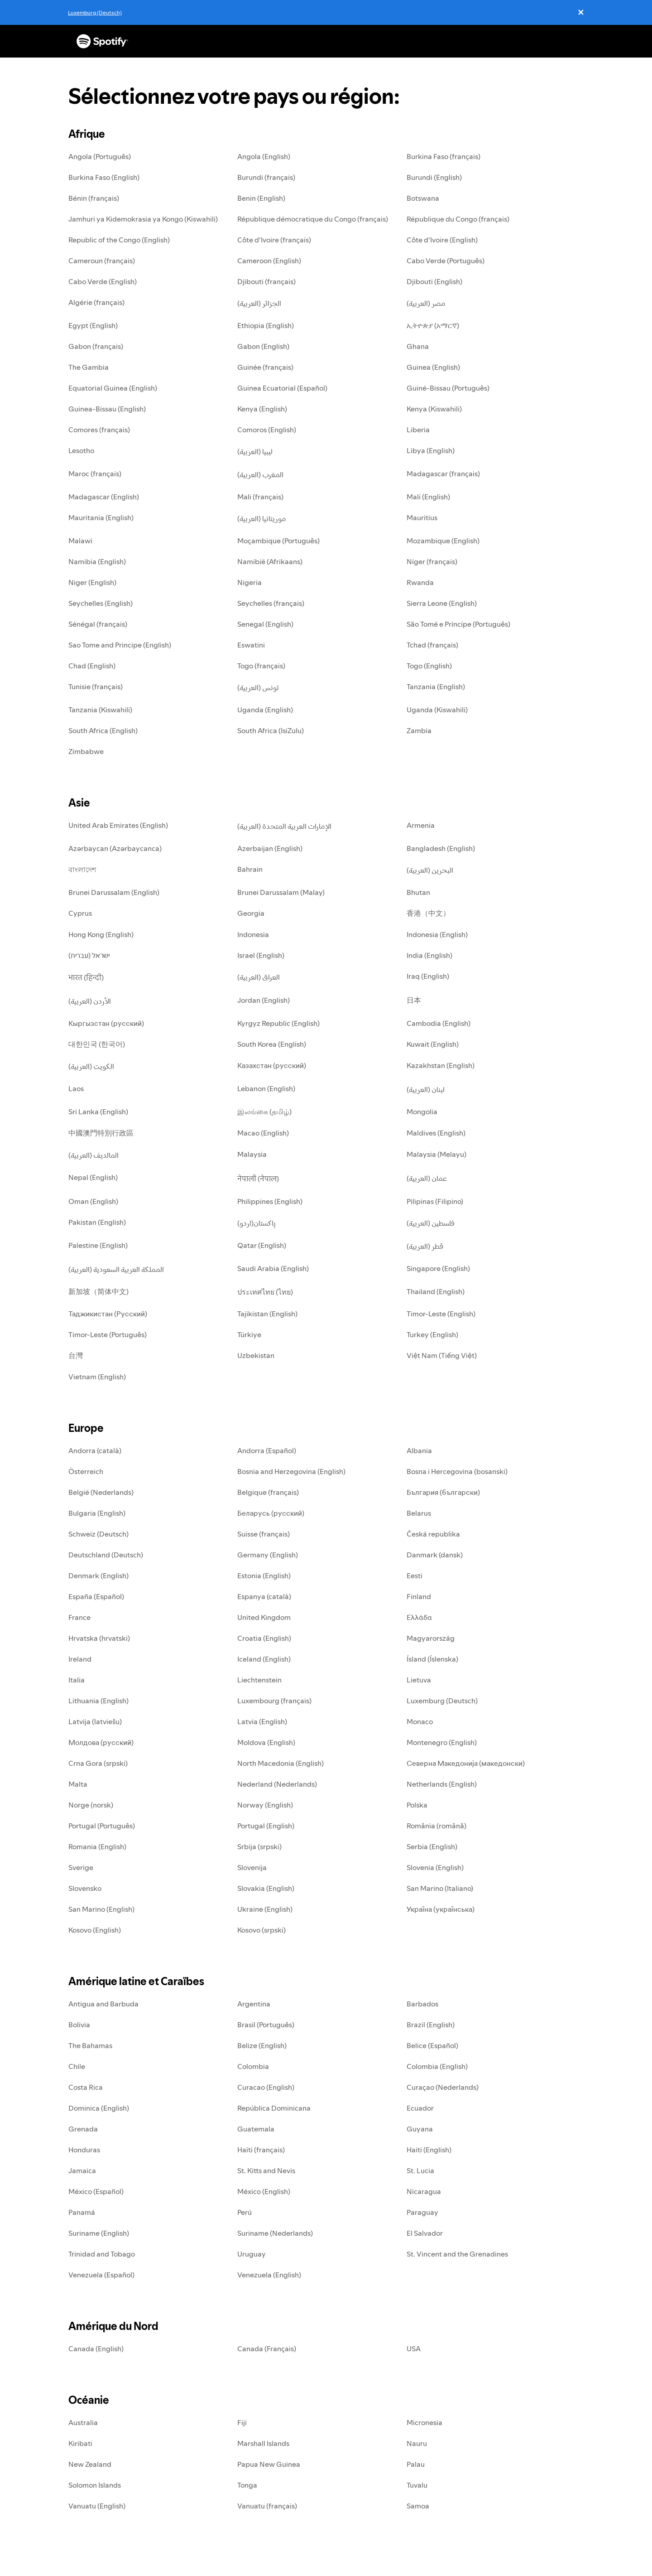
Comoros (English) (266, 430)
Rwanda (420, 582)
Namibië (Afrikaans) (269, 561)
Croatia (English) (264, 1638)
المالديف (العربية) (93, 1155)
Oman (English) (93, 1201)
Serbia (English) (432, 1846)
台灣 (75, 1355)
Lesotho (81, 450)
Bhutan (418, 892)
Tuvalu (417, 2485)
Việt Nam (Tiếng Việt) (442, 1355)
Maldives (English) (436, 1133)
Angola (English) (263, 156)
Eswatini (251, 645)
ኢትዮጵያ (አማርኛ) (433, 325)
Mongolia (422, 1111)
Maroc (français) (94, 473)
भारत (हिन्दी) (86, 977)
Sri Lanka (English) (98, 1111)
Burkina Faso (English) (103, 177)
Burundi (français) (266, 177)
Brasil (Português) (265, 2025)
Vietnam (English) (97, 1377)
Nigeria (249, 582)
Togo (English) (429, 666)
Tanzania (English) (436, 686)
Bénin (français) (93, 198)
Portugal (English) (265, 1826)
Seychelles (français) (270, 603)
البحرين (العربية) (430, 870)
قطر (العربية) (425, 1246)
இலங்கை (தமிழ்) (264, 1111)
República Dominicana (274, 2108)
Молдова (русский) (101, 1742)
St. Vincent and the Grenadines (457, 2254)
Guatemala (255, 2129)
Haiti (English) (429, 2150)
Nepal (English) (93, 1177)
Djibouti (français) (266, 281)
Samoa (418, 2506)
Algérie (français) (96, 302)
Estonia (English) (264, 1575)
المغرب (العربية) (260, 474)
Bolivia (79, 2025)
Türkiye (249, 1334)
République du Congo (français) (458, 219)
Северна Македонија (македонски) (466, 1763)
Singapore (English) (438, 1268)
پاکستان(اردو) (256, 1223)
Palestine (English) (98, 1245)
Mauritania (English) (101, 517)
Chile (76, 2066)
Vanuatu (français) (267, 2506)
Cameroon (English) (269, 261)
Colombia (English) (437, 2066)
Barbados (422, 2004)
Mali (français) (260, 497)
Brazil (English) (431, 2025)
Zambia (419, 730)
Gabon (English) (263, 346)
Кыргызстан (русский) (106, 1023)
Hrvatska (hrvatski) (99, 1638)
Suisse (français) (263, 1534)
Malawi (80, 541)
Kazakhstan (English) (441, 1065)
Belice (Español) (432, 2045)
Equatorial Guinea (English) (112, 388)
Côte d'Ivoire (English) (442, 240)
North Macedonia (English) (280, 1763)
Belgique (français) (268, 1492)
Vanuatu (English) (96, 2506)
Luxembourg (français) (274, 1701)
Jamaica (82, 2170)
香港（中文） (428, 913)
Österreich (85, 1471)
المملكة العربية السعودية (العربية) (116, 1269)
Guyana (420, 2129)
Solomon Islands (94, 2485)
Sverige (80, 1867)
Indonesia (253, 934)
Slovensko (84, 1888)
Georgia (250, 913)
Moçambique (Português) (278, 541)
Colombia (253, 2066)
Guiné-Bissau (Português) (448, 388)
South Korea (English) (271, 1044)
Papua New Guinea (268, 2464)
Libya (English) (431, 450)
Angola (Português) (99, 156)
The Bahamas (90, 2045)
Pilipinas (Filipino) (435, 1201)
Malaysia (252, 1154)
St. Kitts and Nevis (266, 2170)
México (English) (263, 2191)
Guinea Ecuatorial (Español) (282, 388)
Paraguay (422, 2212)
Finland (419, 1596)
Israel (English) (260, 955)
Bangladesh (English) (441, 848)
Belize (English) (262, 2045)
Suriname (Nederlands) (275, 2233)
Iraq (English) (428, 976)
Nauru (417, 2443)
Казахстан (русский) (271, 1065)
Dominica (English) (98, 2108)
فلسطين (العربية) (431, 1223)
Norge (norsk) (90, 1805)
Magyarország (431, 1638)
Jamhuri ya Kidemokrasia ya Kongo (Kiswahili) (143, 219)
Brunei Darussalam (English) (113, 892)
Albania (419, 1450)
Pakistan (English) (97, 1222)
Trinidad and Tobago (101, 2254)
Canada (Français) (266, 2349)
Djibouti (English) (434, 281)
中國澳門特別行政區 (101, 1133)
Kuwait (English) (433, 1044)
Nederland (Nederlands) (277, 1784)
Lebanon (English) (266, 1088)
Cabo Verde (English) (102, 281)
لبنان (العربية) (426, 1089)
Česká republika (433, 1534)
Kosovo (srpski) (261, 1930)
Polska (417, 1805)
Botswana (423, 198)
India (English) (429, 955)
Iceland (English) (264, 1659)
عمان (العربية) (427, 1178)
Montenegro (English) (442, 1742)
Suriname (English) (98, 2233)
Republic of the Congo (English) (119, 240)
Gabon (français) (95, 346)
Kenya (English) (262, 409)
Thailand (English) (436, 1291)
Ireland (79, 1659)
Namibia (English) (97, 561)
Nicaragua (424, 2191)
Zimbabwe (86, 751)
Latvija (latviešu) (95, 1721)
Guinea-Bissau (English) (107, 409)
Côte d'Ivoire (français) (274, 240)
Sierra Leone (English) (442, 603)
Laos (76, 1088)
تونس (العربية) (258, 687)
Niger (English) (92, 582)
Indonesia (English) (437, 934)
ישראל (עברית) (89, 955)
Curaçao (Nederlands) (443, 2087)
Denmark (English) (98, 1575)
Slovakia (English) (265, 1888)
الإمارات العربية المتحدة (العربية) (284, 826)
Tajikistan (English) (267, 1314)
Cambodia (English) (438, 1023)
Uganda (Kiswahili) (437, 710)
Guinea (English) (433, 367)
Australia (83, 2422)
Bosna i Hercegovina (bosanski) (457, 1471)
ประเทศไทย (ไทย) (265, 1292)
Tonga (247, 2485)
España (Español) (96, 1596)
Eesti (414, 1575)
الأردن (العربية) (89, 1001)
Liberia (418, 430)
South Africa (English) (103, 730)
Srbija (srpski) (259, 1846)
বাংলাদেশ (82, 870)
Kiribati (80, 2443)
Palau (416, 2464)
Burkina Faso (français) (443, 156)
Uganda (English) (265, 710)
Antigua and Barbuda (103, 2004)
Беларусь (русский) (270, 1513)
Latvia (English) (262, 1721)
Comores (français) (99, 430)
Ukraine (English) (264, 1909)
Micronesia (424, 2422)
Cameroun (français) (101, 261)
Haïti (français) (261, 2150)
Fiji (242, 2422)
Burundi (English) (434, 177)
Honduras (84, 2150)
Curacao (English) (265, 2087)
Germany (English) (267, 1555)
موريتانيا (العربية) (261, 518)
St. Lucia (420, 2170)
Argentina (253, 2004)
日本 (414, 1000)
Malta (77, 1784)
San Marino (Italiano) (440, 1888)
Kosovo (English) (94, 1930)
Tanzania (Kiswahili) (100, 710)
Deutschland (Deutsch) (105, 1555)
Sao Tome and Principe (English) (119, 645)
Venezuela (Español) (101, 2275)
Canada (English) (96, 2349)
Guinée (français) (265, 367)
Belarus (419, 1513)
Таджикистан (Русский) (107, 1314)
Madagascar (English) (103, 497)
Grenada (83, 2129)
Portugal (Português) (101, 1826)
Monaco (420, 1721)
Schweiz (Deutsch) (98, 1534)
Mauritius (422, 517)
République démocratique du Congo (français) (312, 219)
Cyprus (80, 913)
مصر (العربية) (426, 303)
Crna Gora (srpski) (98, 1763)
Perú (244, 2212)
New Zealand (89, 2464)
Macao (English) (263, 1133)
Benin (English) (261, 198)
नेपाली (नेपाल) (258, 1179)
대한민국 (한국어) (96, 1044)
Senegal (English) (265, 624)
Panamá (81, 2212)
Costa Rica (85, 2087)
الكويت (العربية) (91, 1066)
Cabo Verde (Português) (445, 261)
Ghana (418, 346)
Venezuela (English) (269, 2275)
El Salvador (425, 2233)
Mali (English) (428, 497)
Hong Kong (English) (101, 934)
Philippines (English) (269, 1201)
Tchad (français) (432, 645)
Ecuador (420, 2108)
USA (414, 2349)
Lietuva (419, 1680)
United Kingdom (264, 1617)
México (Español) (96, 2191)
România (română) (436, 1826)
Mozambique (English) (443, 541)
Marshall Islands (263, 2443)
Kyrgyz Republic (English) (278, 1023)
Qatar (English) (261, 1245)
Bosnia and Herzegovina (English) (291, 1471)
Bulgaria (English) (96, 1513)
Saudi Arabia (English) (273, 1268)
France (79, 1617)
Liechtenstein (259, 1680)
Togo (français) (261, 666)
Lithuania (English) (98, 1701)
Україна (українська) (441, 1909)
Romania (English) (97, 1846)
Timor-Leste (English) (441, 1314)
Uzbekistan (255, 1355)
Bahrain (250, 869)
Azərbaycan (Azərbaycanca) (115, 848)
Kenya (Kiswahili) (434, 409)
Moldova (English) (266, 1742)
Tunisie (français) (95, 686)
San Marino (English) (101, 1909)
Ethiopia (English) (265, 325)
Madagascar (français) (443, 473)
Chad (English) (91, 666)
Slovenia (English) (435, 1867)
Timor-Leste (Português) (107, 1334)
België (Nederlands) (101, 1492)
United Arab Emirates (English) (118, 825)
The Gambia (88, 367)
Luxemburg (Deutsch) (95, 12)
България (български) (443, 1492)
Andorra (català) (94, 1450)
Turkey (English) (432, 1334)
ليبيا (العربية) (255, 451)
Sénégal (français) (97, 624)
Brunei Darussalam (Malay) (281, 892)
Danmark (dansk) (435, 1555)
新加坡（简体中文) (98, 1291)
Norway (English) (265, 1805)
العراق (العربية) (258, 977)
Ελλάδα (419, 1617)
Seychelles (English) (100, 603)
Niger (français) (432, 561)
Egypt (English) (93, 325)
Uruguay (251, 2254)
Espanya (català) (264, 1596)
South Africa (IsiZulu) (270, 730)
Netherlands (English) (442, 1784)
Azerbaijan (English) (269, 848)
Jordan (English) (263, 1000)
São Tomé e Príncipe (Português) (458, 624)
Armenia (421, 825)
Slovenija (252, 1867)
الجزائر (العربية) (259, 303)
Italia (76, 1680)
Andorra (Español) (266, 1450)
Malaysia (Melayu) (436, 1154)
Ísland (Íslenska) (432, 1659)
